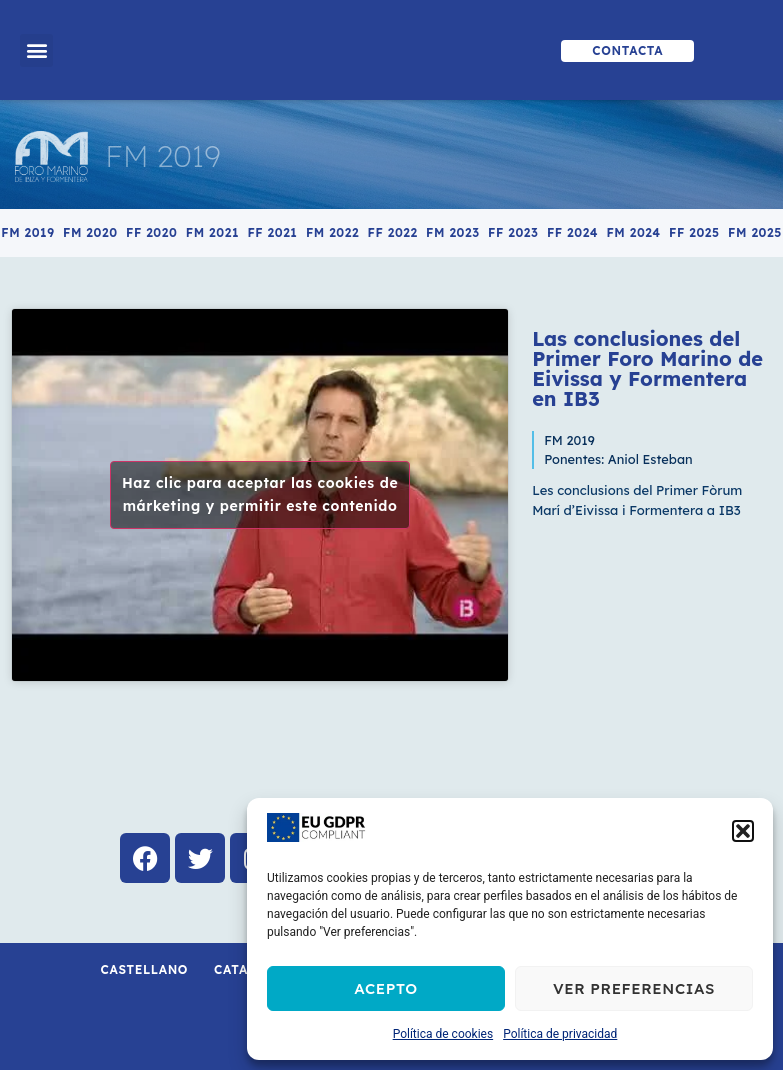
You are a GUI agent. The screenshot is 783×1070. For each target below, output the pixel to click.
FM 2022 (332, 232)
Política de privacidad (560, 1034)
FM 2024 (633, 232)
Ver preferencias (634, 988)
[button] (743, 831)
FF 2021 (272, 232)
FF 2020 (151, 232)
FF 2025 (694, 232)
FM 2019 (162, 156)
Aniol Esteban (650, 459)
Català (239, 969)
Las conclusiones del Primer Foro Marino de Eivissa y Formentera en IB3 (647, 368)
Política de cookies (443, 1034)
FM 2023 (453, 232)
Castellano (145, 969)
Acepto (386, 988)
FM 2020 (90, 232)
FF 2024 (572, 232)
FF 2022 (393, 232)
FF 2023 (513, 232)
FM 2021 (212, 232)
